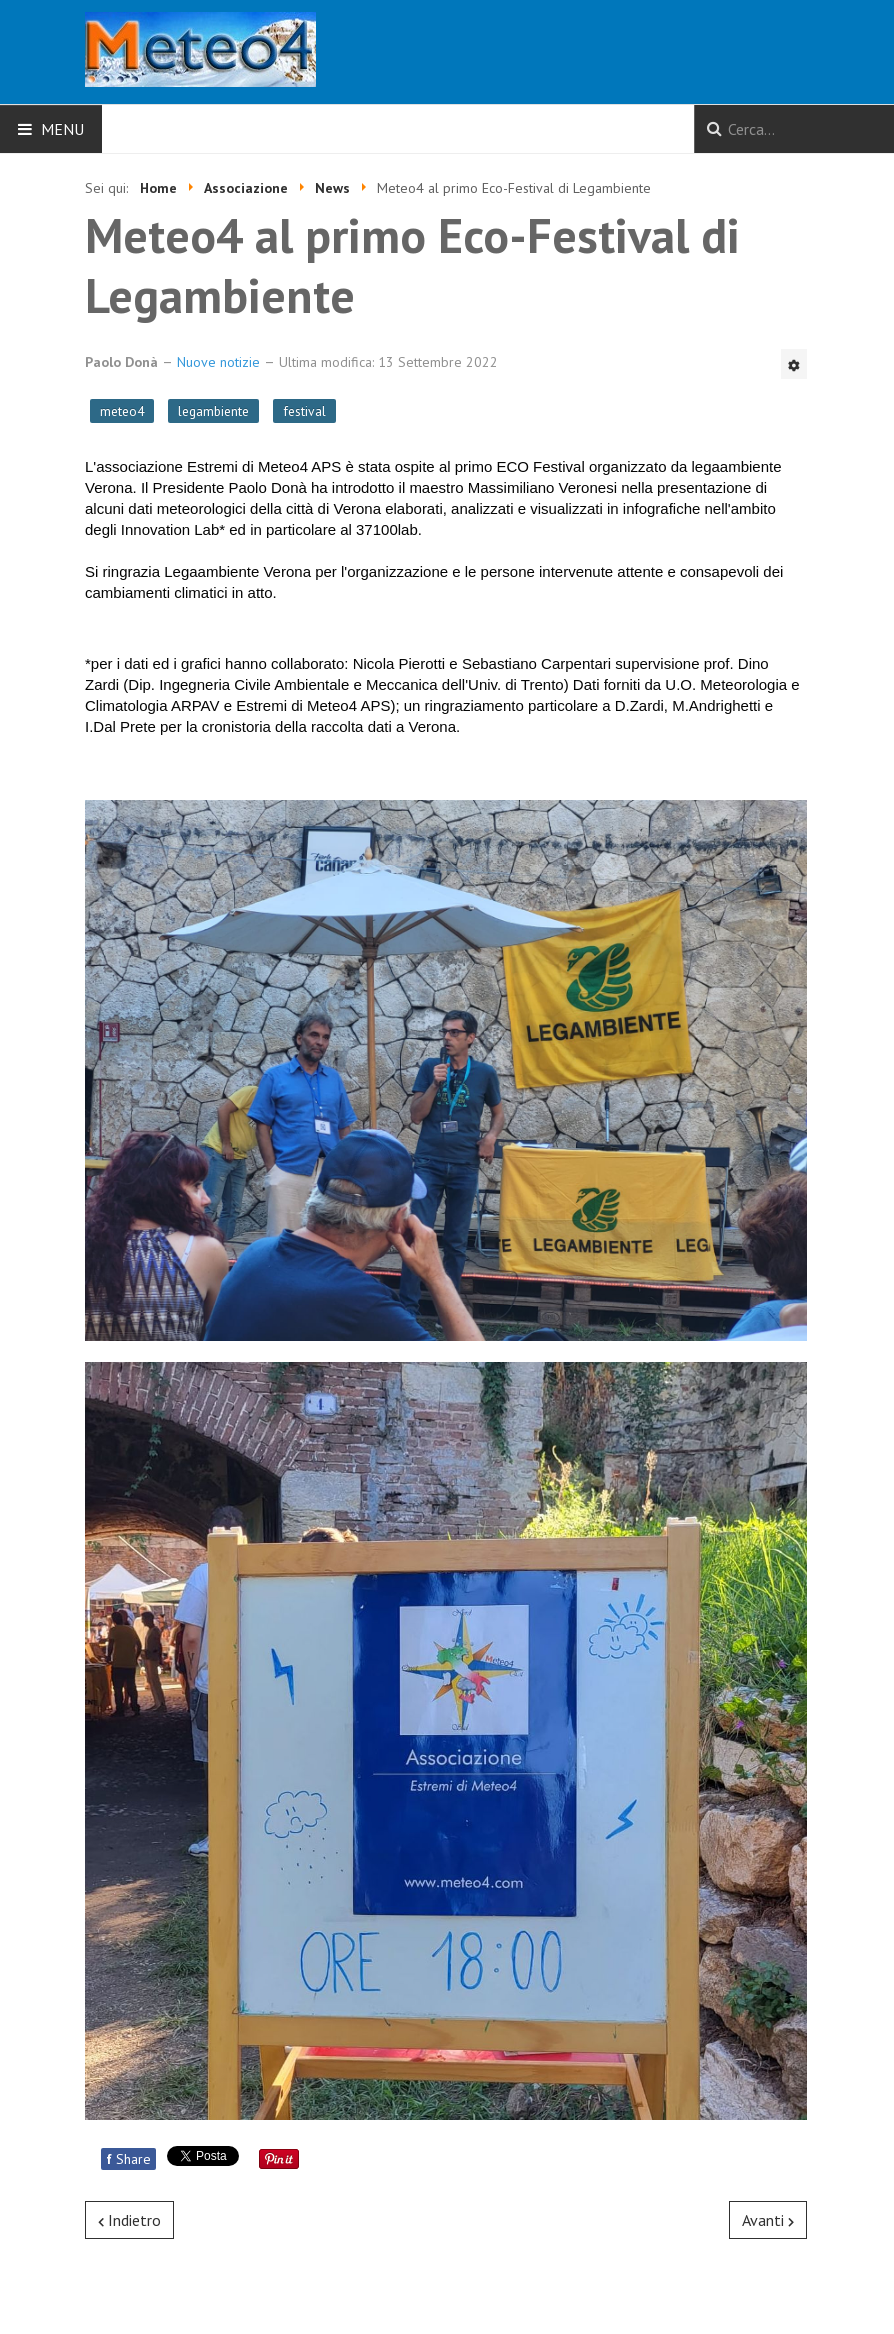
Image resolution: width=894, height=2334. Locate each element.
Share (128, 2159)
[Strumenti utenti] (794, 364)
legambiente (213, 411)
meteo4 (122, 411)
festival (304, 411)
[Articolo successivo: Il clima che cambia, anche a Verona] (768, 2220)
